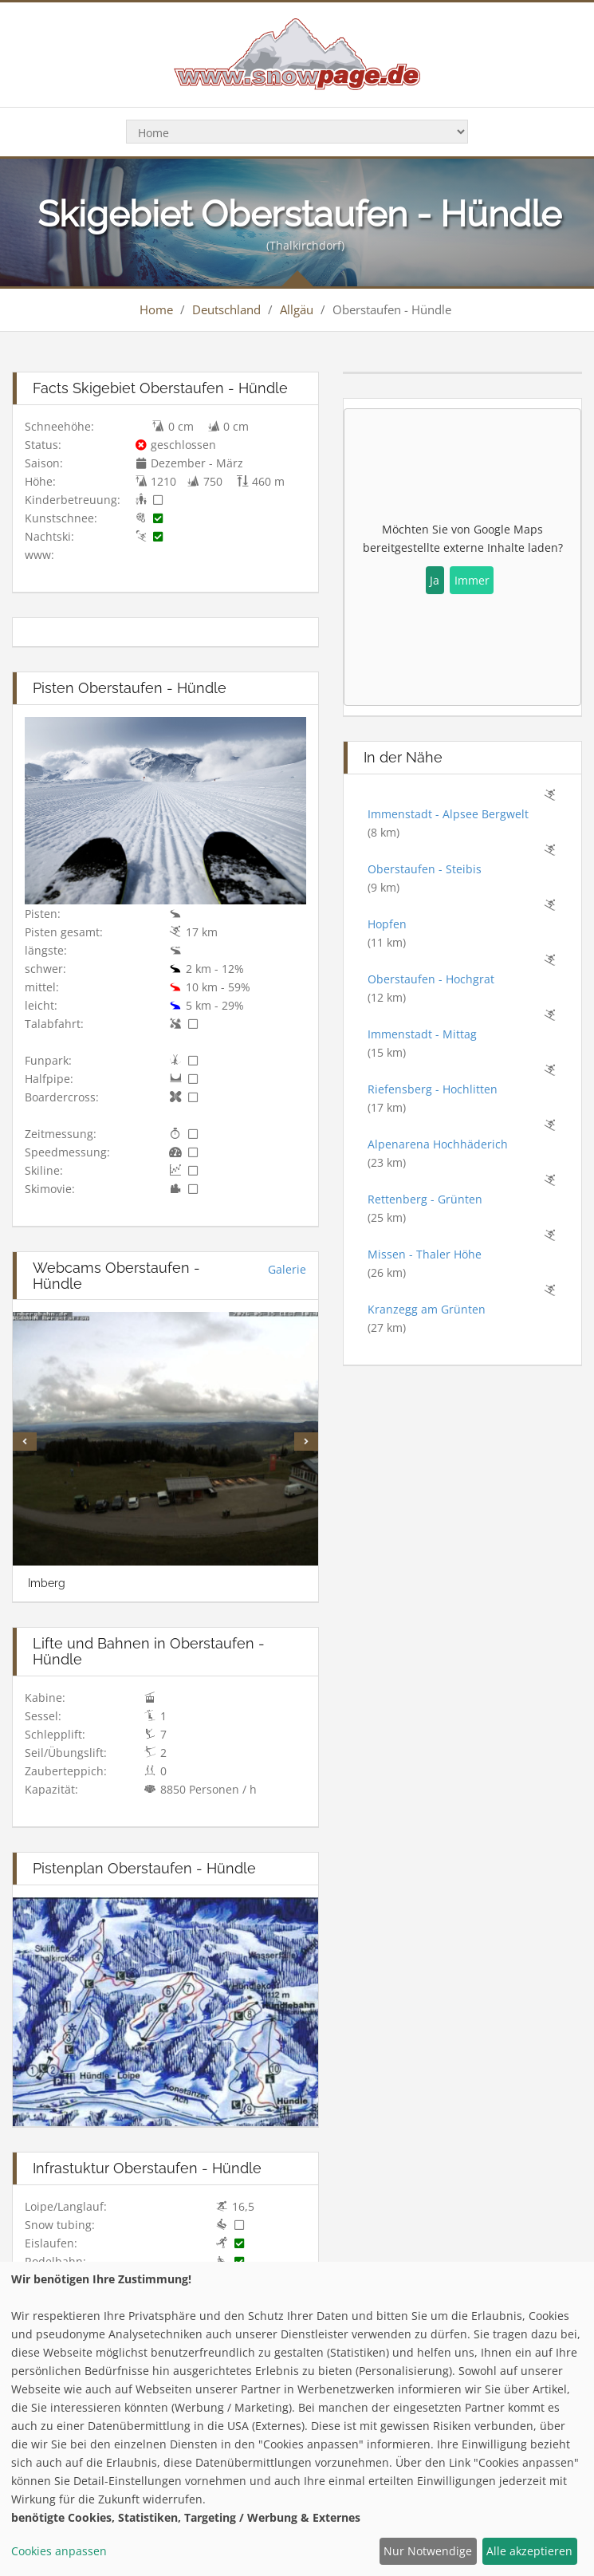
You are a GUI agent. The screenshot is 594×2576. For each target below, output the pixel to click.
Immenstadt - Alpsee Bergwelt (448, 813)
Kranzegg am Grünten (427, 1309)
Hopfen (387, 924)
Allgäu (296, 309)
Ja (434, 580)
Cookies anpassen (59, 2550)
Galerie (287, 1269)
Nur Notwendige (428, 2550)
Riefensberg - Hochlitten (433, 1089)
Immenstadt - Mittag (422, 1034)
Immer (472, 580)
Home (156, 309)
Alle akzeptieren (529, 2550)
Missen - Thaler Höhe (425, 1254)
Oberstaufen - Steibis (425, 868)
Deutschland (226, 309)
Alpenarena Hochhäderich (438, 1144)
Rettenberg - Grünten (425, 1199)
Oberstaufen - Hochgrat (431, 979)
